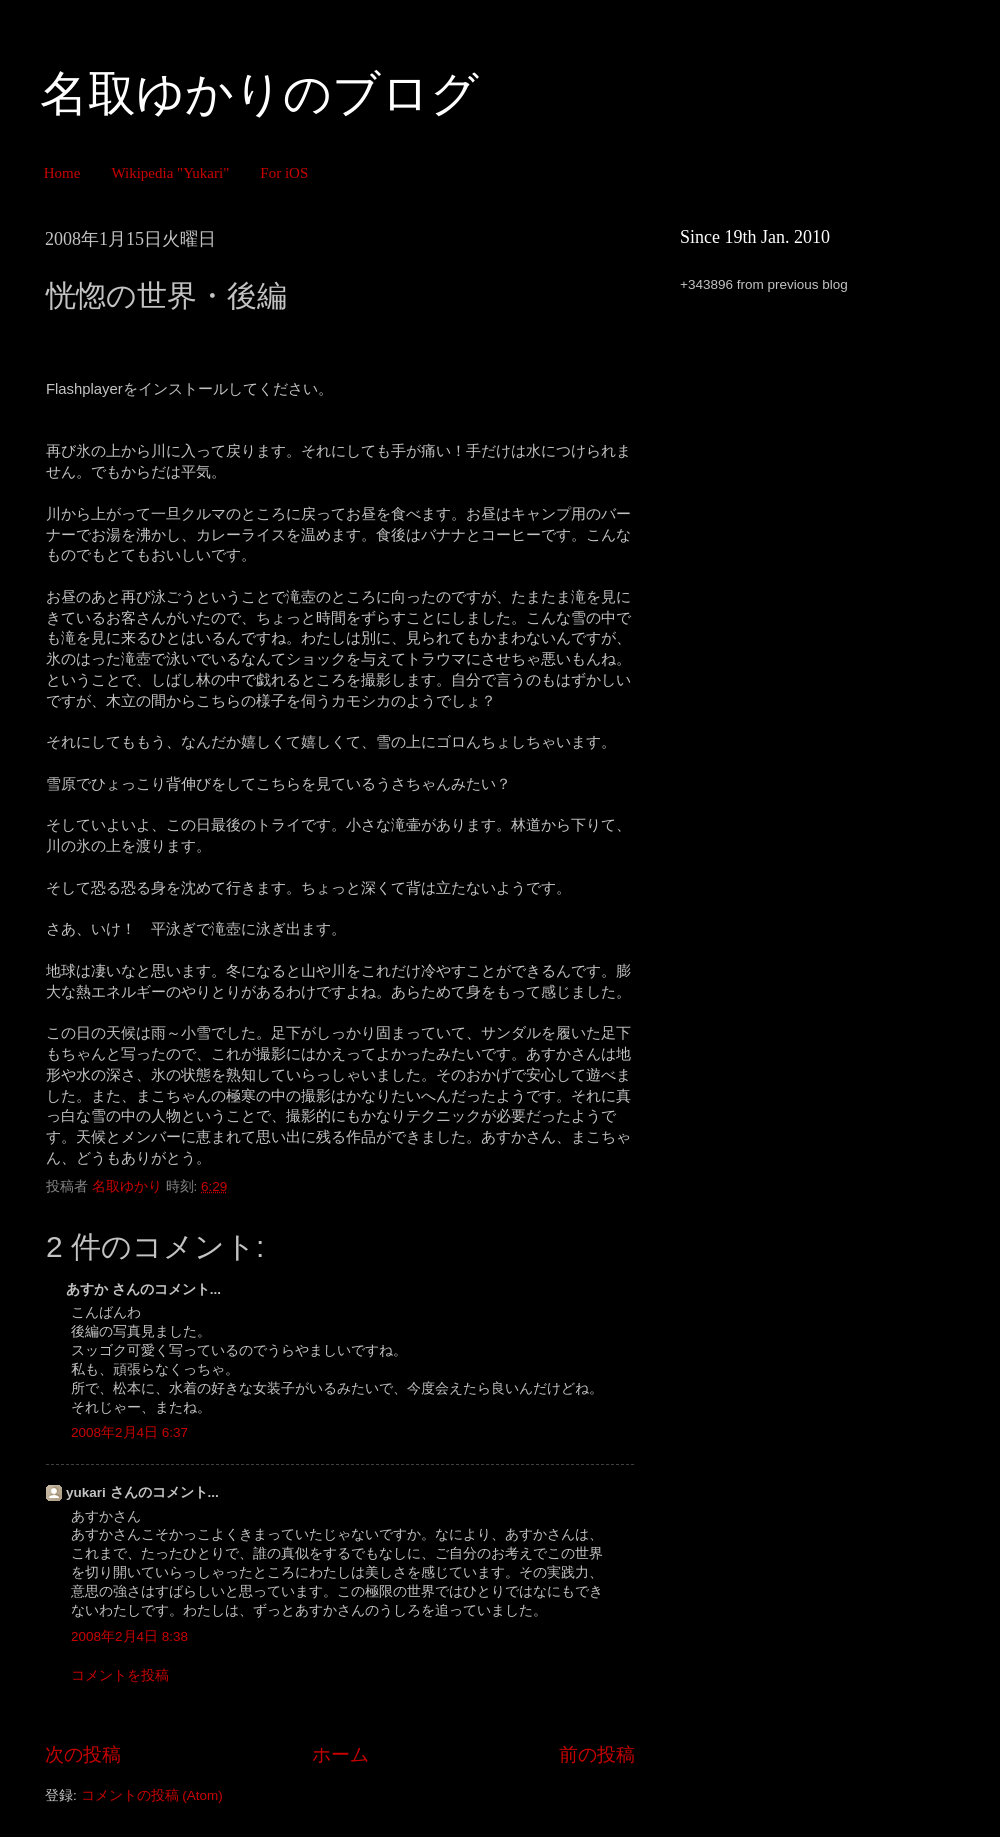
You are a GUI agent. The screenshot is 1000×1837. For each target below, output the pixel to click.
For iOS (284, 173)
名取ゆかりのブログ (259, 93)
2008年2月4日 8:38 (129, 1636)
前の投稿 (597, 1754)
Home (62, 173)
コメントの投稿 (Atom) (152, 1795)
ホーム (340, 1754)
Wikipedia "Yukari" (170, 173)
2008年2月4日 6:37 (129, 1432)
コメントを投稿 (120, 1675)
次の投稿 (83, 1754)
